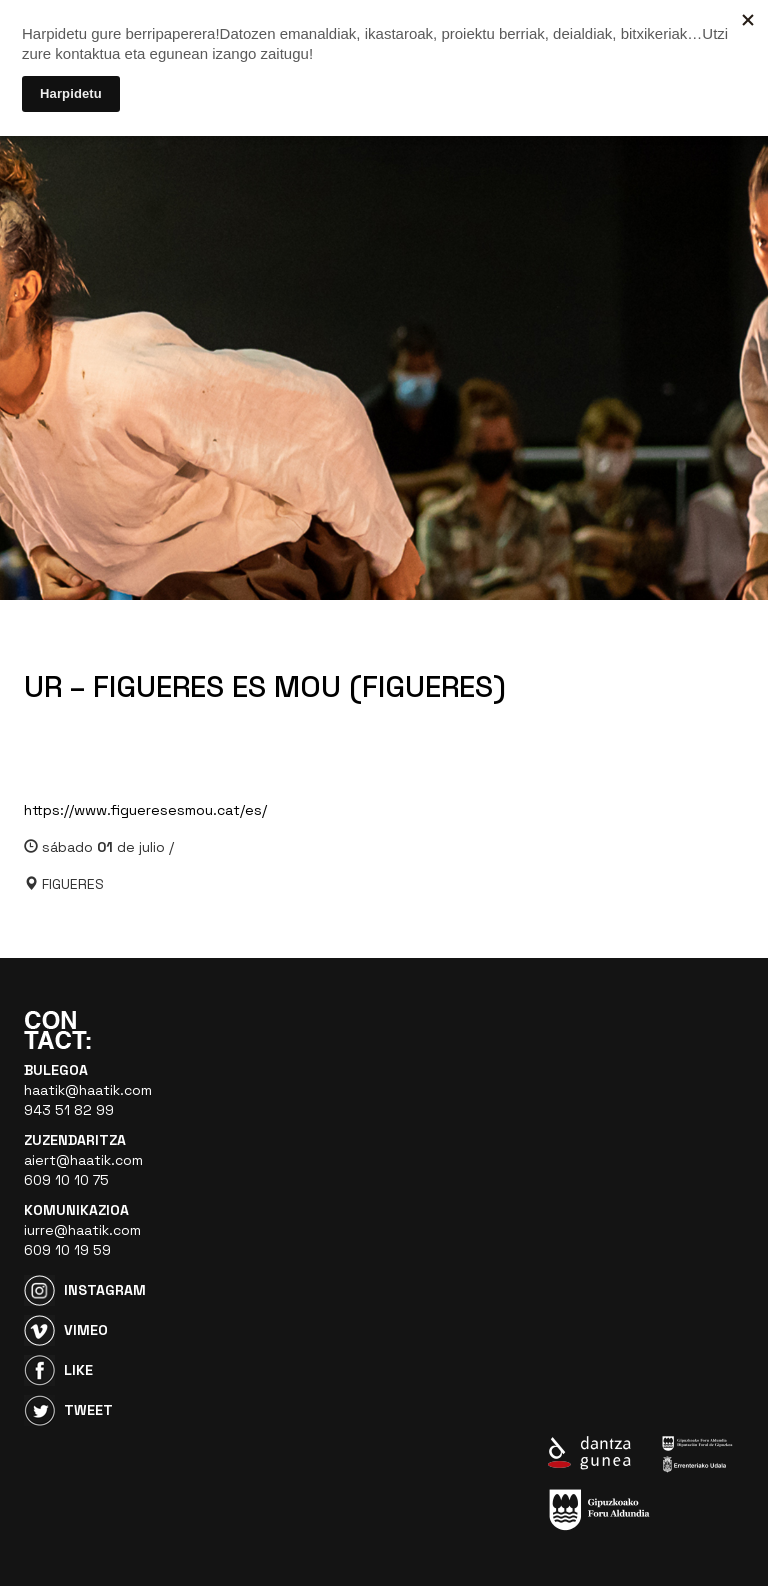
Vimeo (86, 1330)
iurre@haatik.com (82, 1230)
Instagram (105, 1290)
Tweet (88, 1410)
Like (78, 1370)
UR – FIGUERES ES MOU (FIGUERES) (265, 686)
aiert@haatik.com (83, 1160)
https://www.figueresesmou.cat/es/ (145, 810)
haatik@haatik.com (88, 1090)
